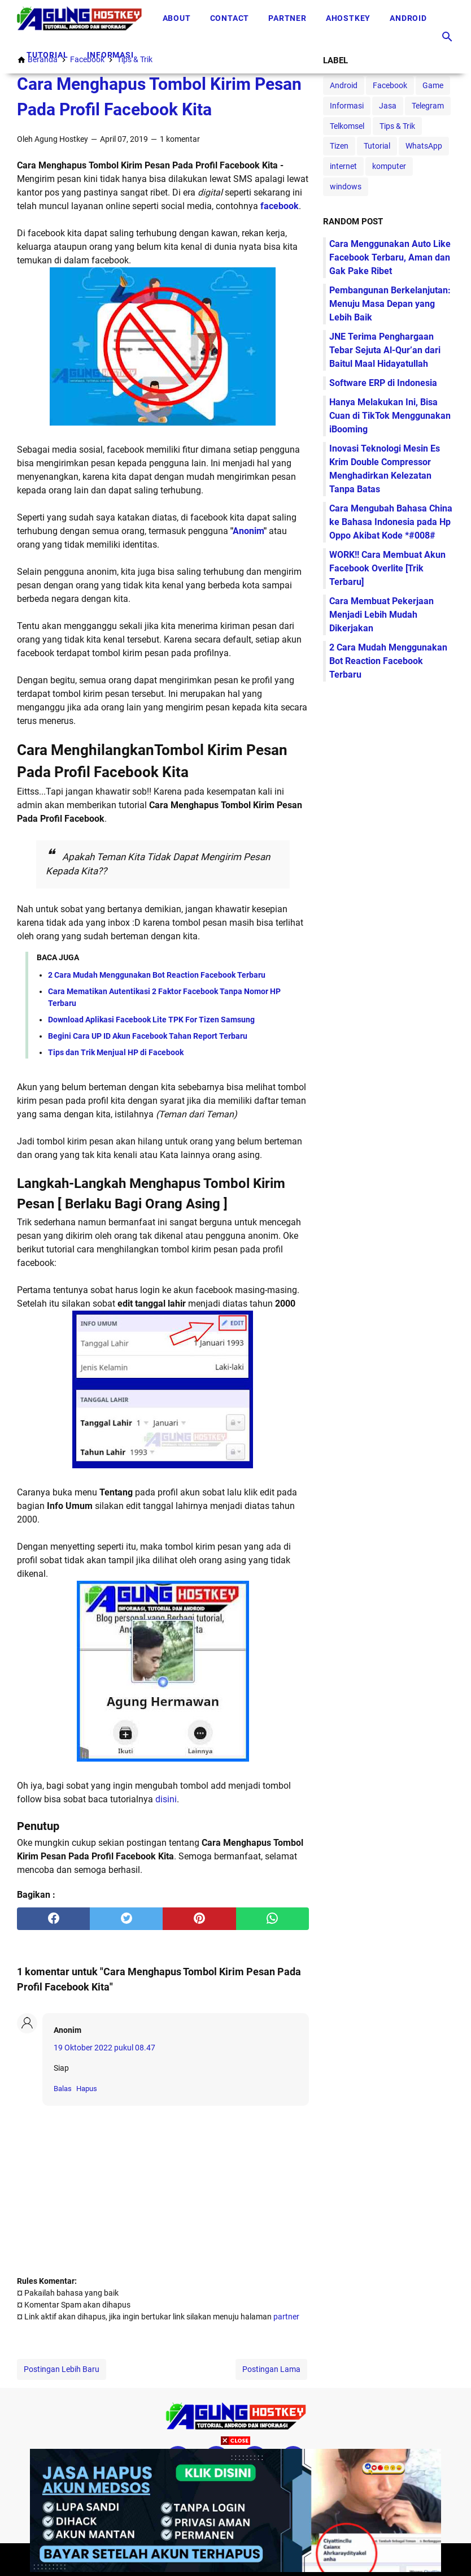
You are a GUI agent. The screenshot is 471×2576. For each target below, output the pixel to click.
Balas (63, 2088)
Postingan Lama (271, 2369)
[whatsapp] (272, 1918)
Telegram (428, 105)
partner (286, 2316)
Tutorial (47, 54)
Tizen (339, 145)
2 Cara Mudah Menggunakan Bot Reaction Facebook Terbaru (156, 974)
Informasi (110, 54)
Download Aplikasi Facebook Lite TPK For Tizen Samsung (151, 1019)
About (177, 18)
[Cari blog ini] (447, 37)
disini (166, 1799)
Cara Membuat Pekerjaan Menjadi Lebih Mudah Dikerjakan (381, 615)
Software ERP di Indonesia (383, 383)
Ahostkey (348, 18)
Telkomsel (347, 126)
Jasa (387, 105)
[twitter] (126, 1918)
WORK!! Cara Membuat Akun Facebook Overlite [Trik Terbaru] (387, 568)
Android (408, 18)
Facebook (390, 85)
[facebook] (53, 1918)
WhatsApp (423, 145)
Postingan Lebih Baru (61, 2369)
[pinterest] (199, 1918)
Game (432, 85)
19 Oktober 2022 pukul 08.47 (104, 2047)
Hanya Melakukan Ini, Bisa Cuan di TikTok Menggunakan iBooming (390, 416)
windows (345, 186)
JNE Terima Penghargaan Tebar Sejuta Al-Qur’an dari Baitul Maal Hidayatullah (385, 350)
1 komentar (180, 139)
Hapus (86, 2088)
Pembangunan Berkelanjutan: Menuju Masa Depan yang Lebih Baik (390, 304)
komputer (389, 166)
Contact (230, 18)
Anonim (248, 531)
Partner (287, 18)
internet (343, 166)
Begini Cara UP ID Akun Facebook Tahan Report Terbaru (147, 1035)
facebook (279, 206)
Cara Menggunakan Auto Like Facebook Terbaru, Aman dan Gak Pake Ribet (390, 257)
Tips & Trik (397, 126)
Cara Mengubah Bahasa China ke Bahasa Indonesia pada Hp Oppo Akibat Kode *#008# (390, 522)
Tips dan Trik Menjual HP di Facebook (116, 1052)
